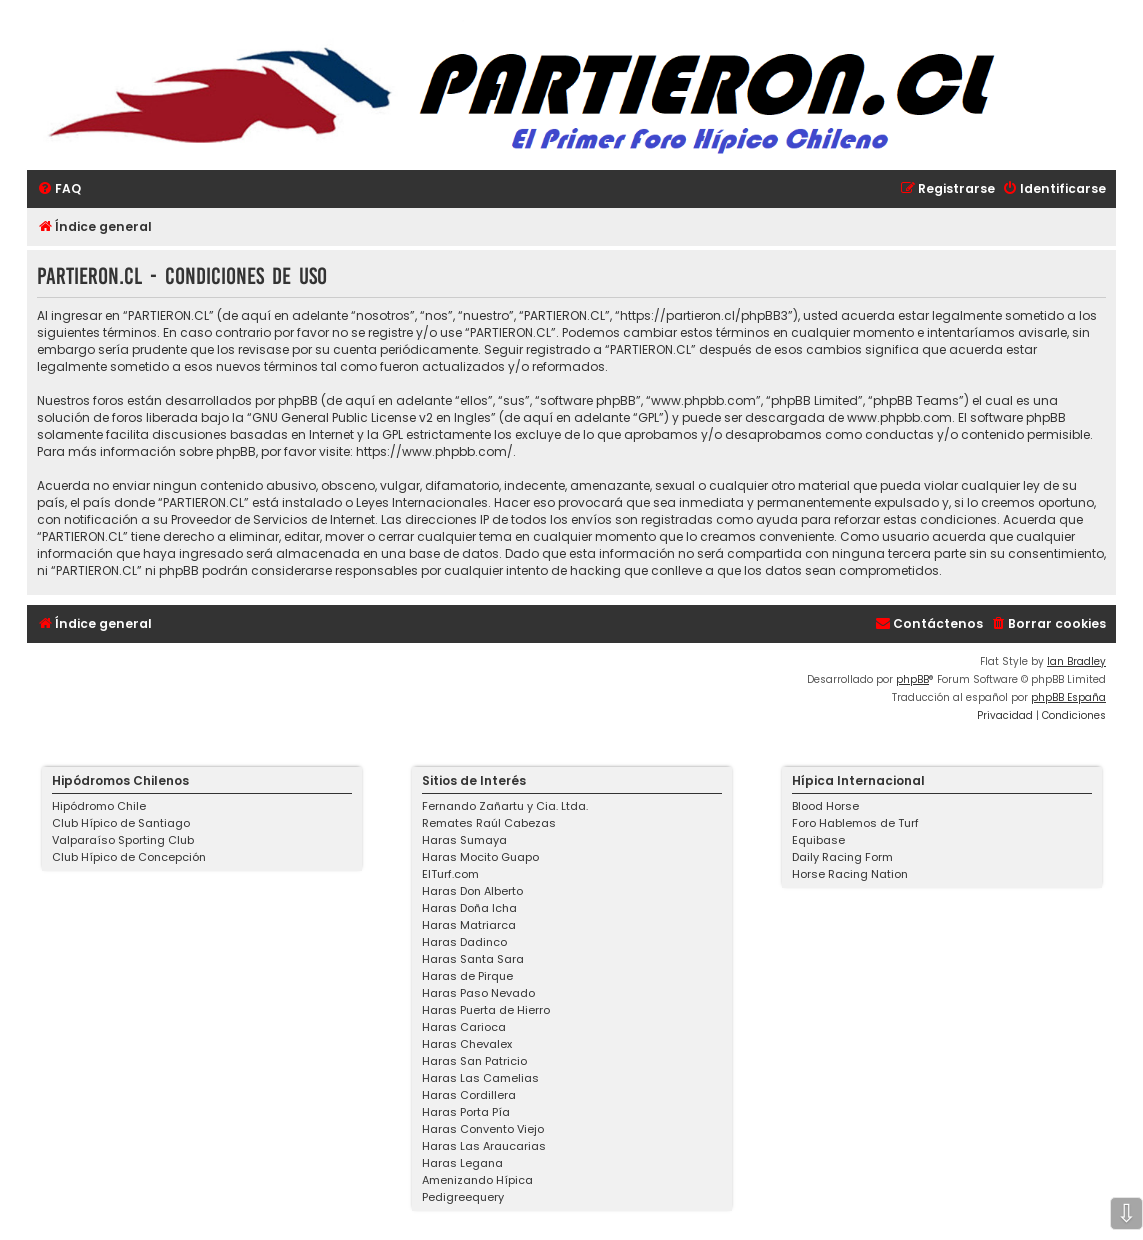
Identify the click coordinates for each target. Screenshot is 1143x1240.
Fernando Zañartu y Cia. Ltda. (505, 806)
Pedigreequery (463, 1197)
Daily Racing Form (842, 857)
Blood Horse (825, 806)
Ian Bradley (1076, 661)
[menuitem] (59, 189)
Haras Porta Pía (466, 1112)
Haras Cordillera (469, 1095)
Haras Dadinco (464, 942)
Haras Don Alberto (472, 891)
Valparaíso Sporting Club (123, 840)
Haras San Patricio (474, 1061)
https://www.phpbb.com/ (434, 451)
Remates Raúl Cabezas (489, 823)
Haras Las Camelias (480, 1078)
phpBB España (1068, 697)
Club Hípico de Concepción (129, 857)
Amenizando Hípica (477, 1180)
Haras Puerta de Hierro (486, 1010)
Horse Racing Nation (850, 874)
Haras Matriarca (469, 925)
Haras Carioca (464, 1027)
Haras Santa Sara (473, 959)
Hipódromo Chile (99, 806)
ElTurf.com (450, 874)
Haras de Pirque (467, 976)
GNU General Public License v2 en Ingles (371, 417)
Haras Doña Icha (469, 908)
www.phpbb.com (899, 417)
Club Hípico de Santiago (121, 823)
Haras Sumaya (464, 840)
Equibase (818, 840)
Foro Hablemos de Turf (855, 823)
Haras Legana (462, 1163)
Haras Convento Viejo (483, 1129)
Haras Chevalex (467, 1044)
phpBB (912, 679)
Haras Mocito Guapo (480, 857)
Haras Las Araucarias (484, 1146)
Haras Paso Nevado (478, 993)
